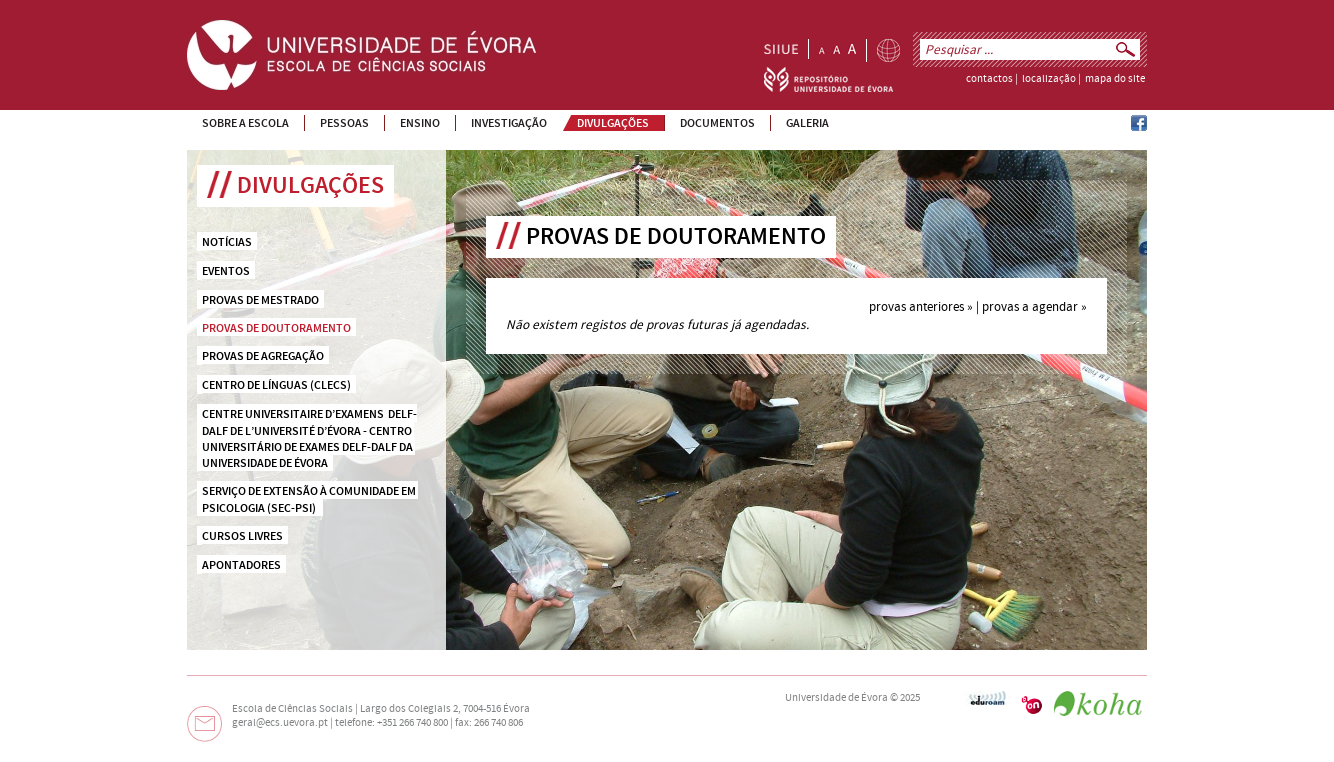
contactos (989, 79)
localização (1049, 79)
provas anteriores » (921, 307)
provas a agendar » (1034, 307)
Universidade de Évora (836, 698)
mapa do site (1115, 79)
